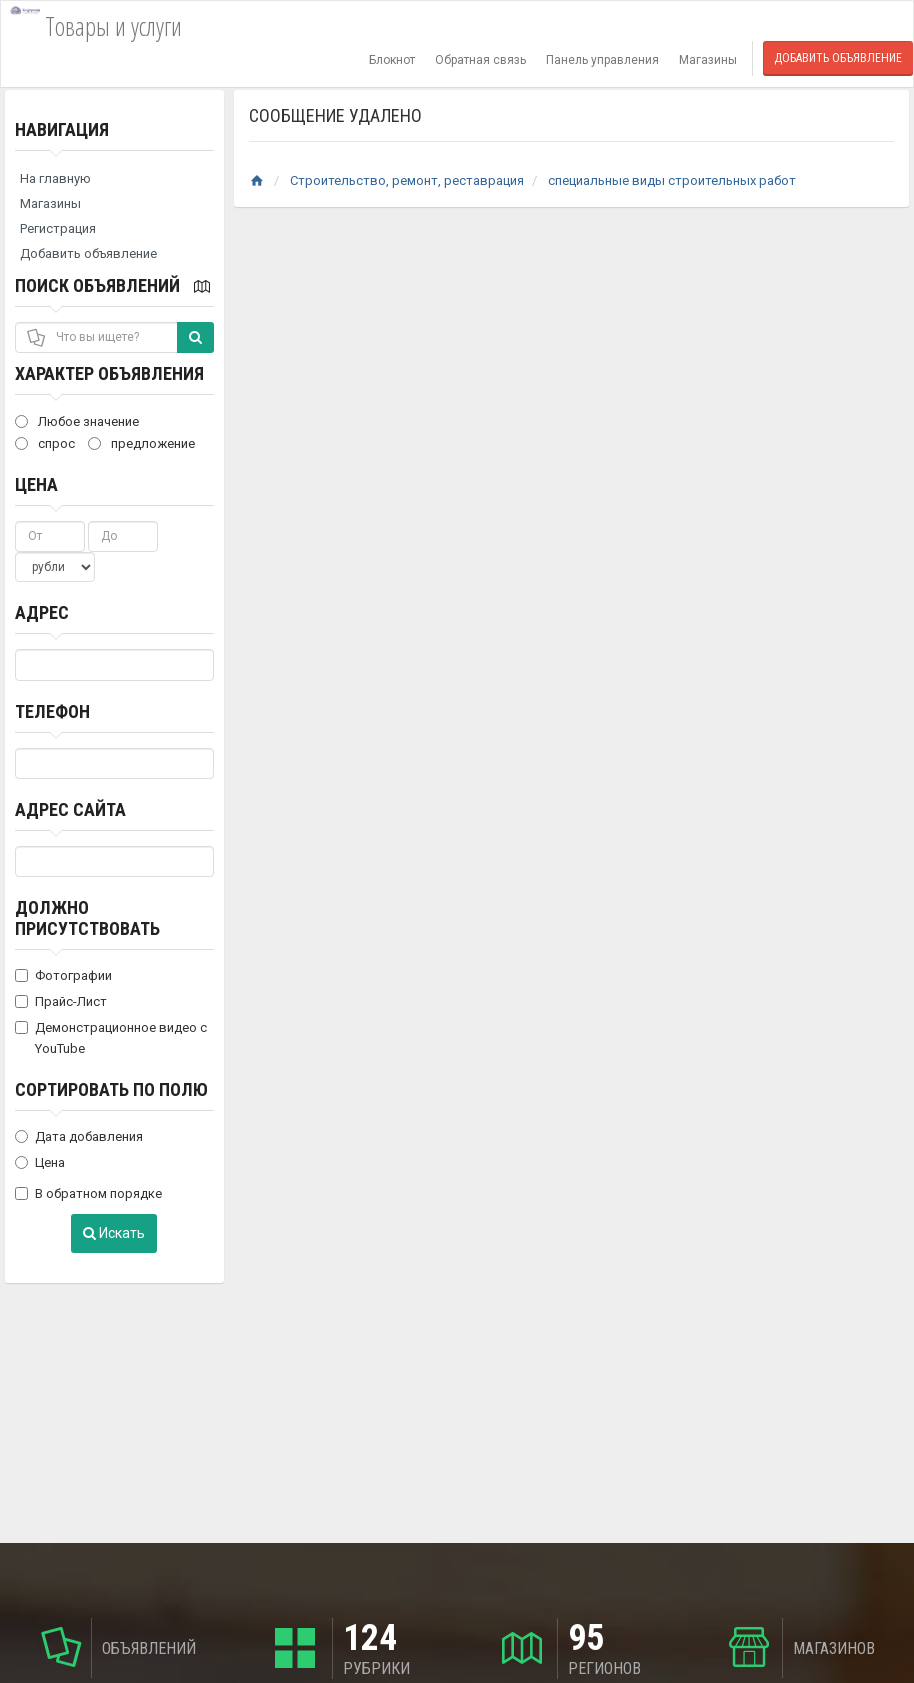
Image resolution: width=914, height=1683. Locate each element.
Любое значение (77, 421)
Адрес (42, 612)
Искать (114, 1233)
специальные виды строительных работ (672, 180)
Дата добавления (79, 1136)
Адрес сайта (70, 809)
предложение (141, 443)
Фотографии (63, 975)
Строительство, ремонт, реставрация (407, 180)
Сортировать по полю (111, 1089)
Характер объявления (109, 373)
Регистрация (58, 228)
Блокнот (392, 60)
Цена (36, 484)
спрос (45, 443)
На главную (55, 178)
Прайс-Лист (61, 1001)
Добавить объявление (838, 58)
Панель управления (602, 60)
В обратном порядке (88, 1193)
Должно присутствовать (87, 918)
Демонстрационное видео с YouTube (111, 1038)
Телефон (52, 711)
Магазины (708, 60)
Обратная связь (480, 60)
